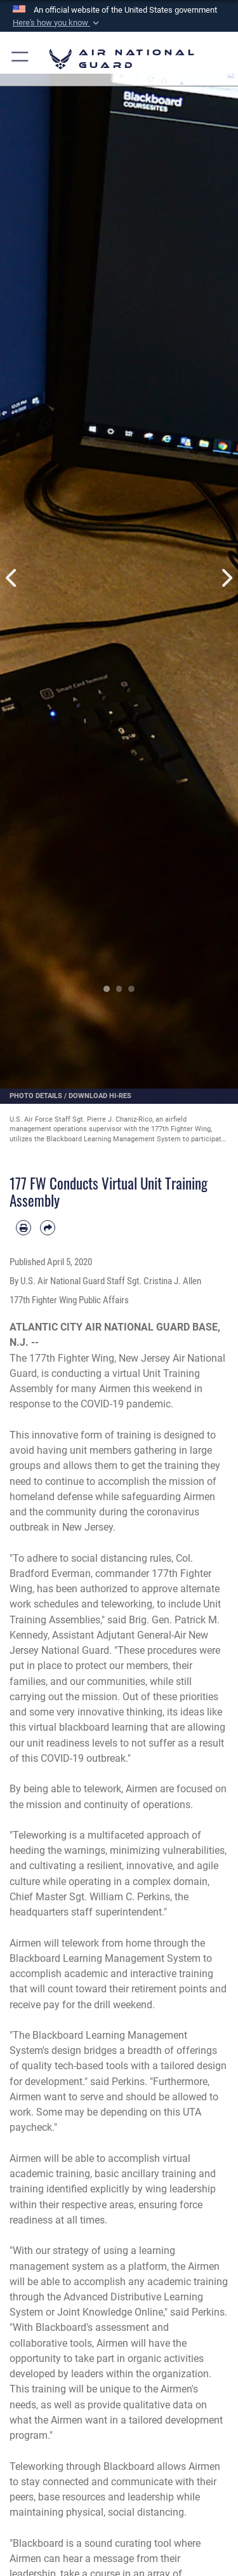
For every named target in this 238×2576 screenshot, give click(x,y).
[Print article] (23, 1227)
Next (227, 578)
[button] (57, 23)
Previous (12, 578)
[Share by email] (47, 1227)
